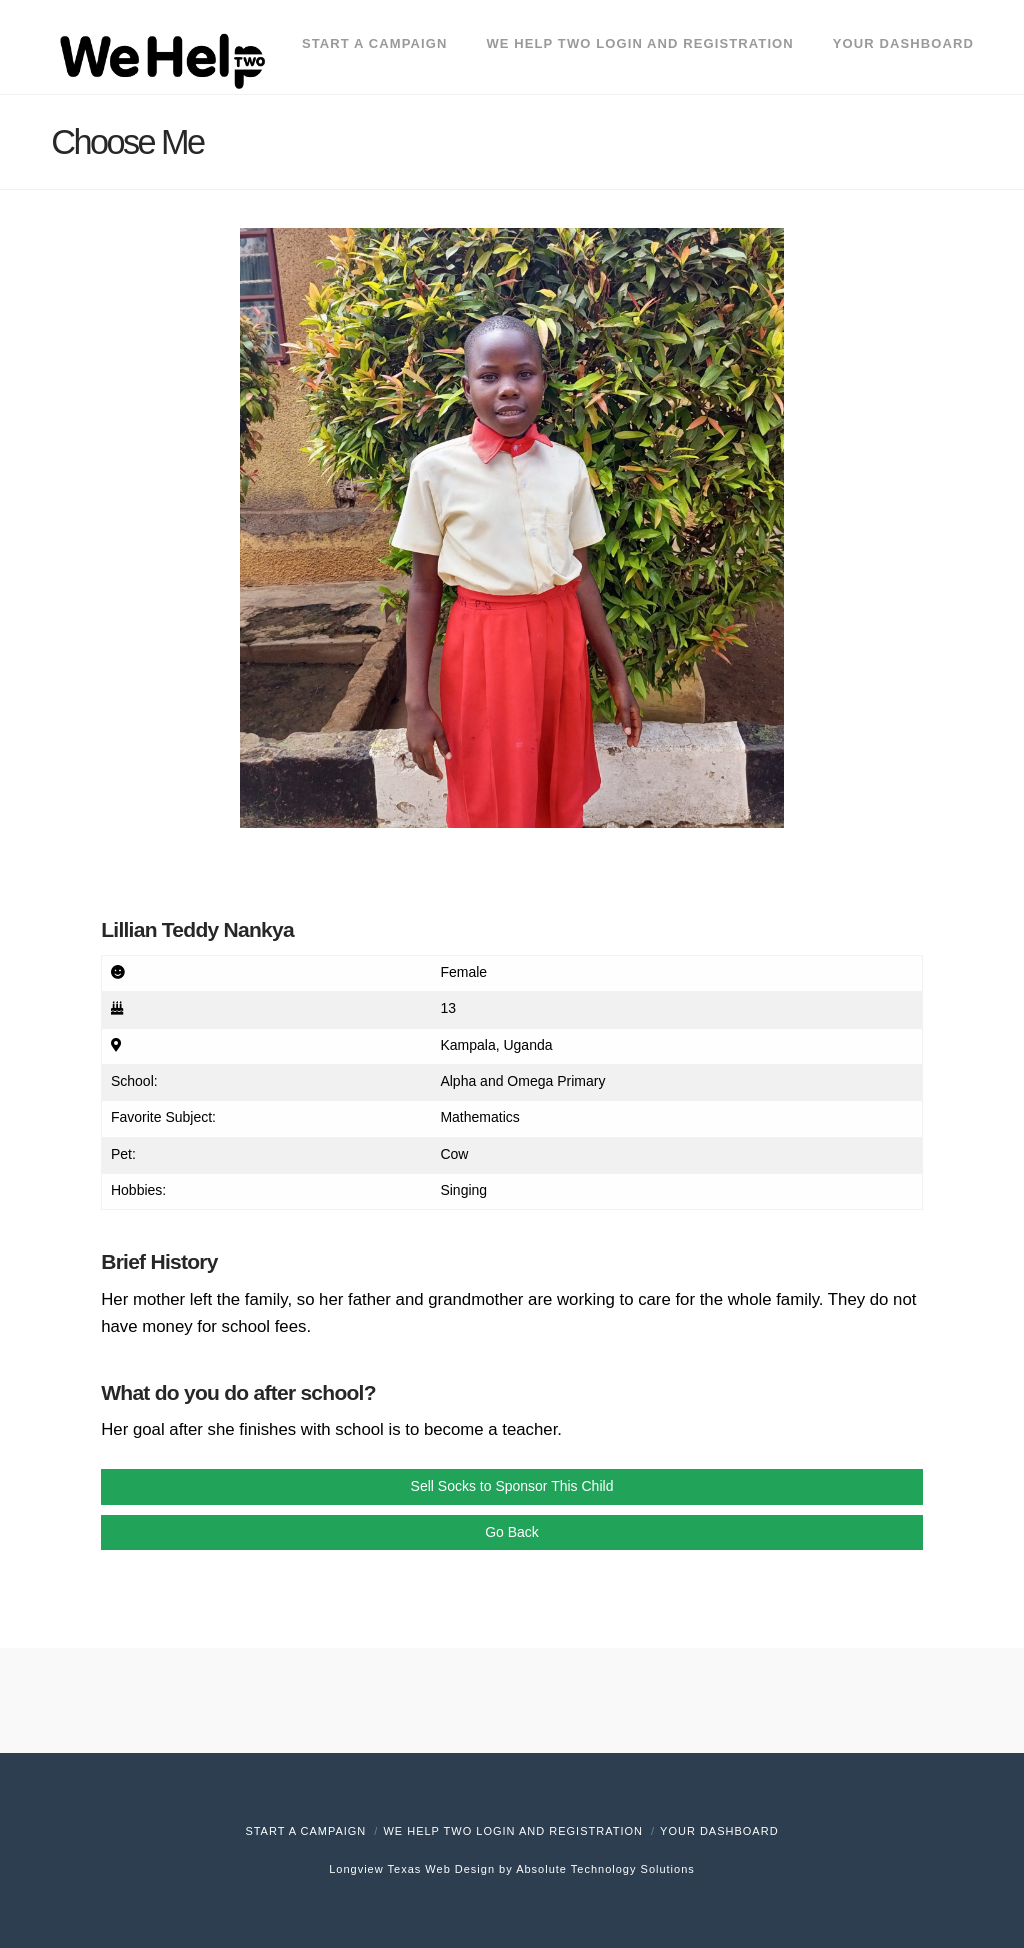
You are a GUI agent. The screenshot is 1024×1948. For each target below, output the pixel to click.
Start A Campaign (305, 1831)
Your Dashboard (719, 1831)
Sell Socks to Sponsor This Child (512, 1486)
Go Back (512, 1532)
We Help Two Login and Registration (513, 1831)
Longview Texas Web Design (412, 1869)
